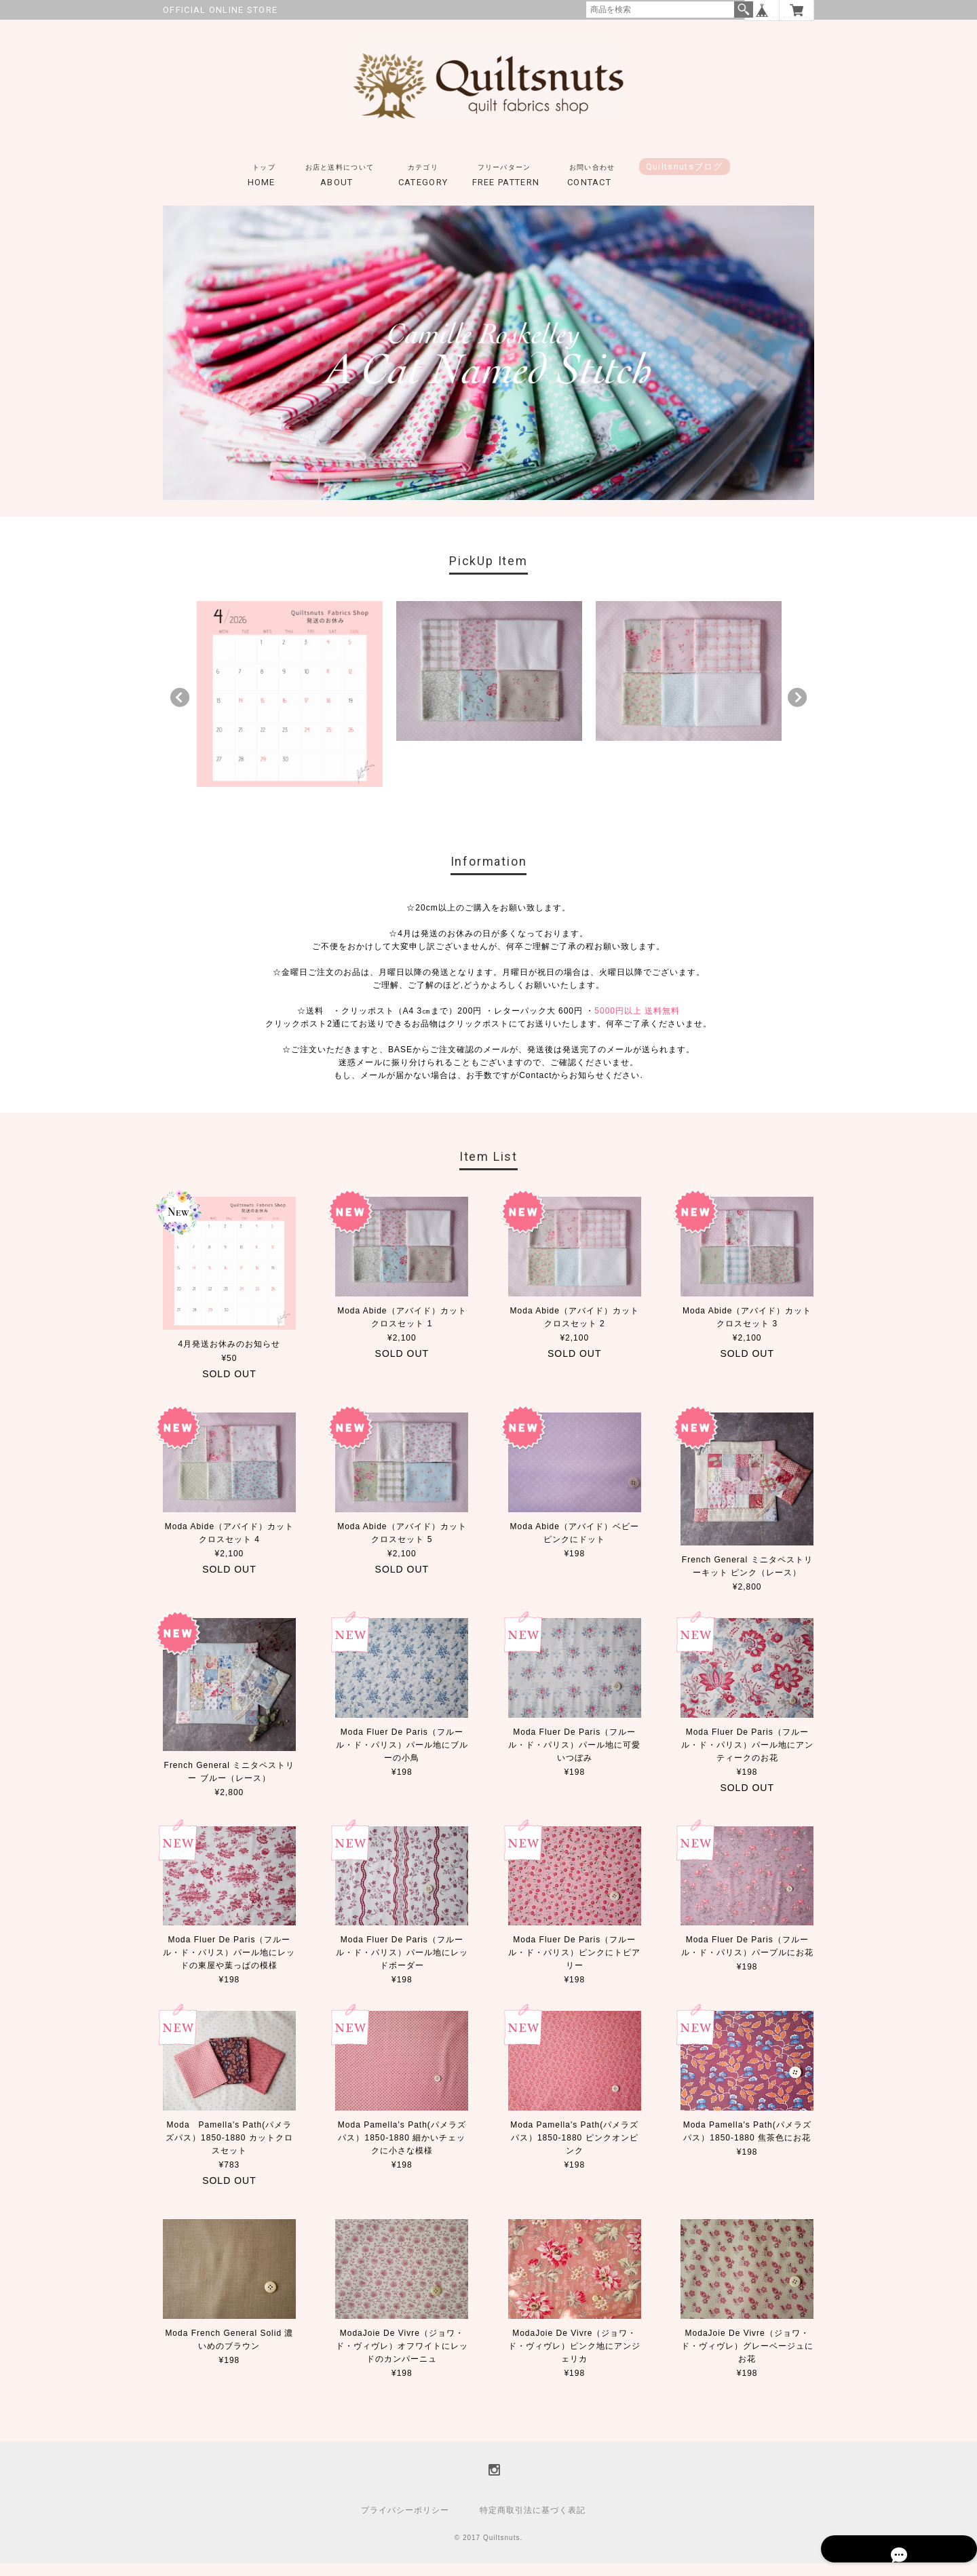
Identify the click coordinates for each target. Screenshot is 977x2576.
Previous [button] (180, 710)
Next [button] (797, 710)
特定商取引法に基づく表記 (533, 2523)
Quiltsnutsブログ (684, 179)
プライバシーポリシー (405, 2523)
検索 (743, 9)
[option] (290, 707)
